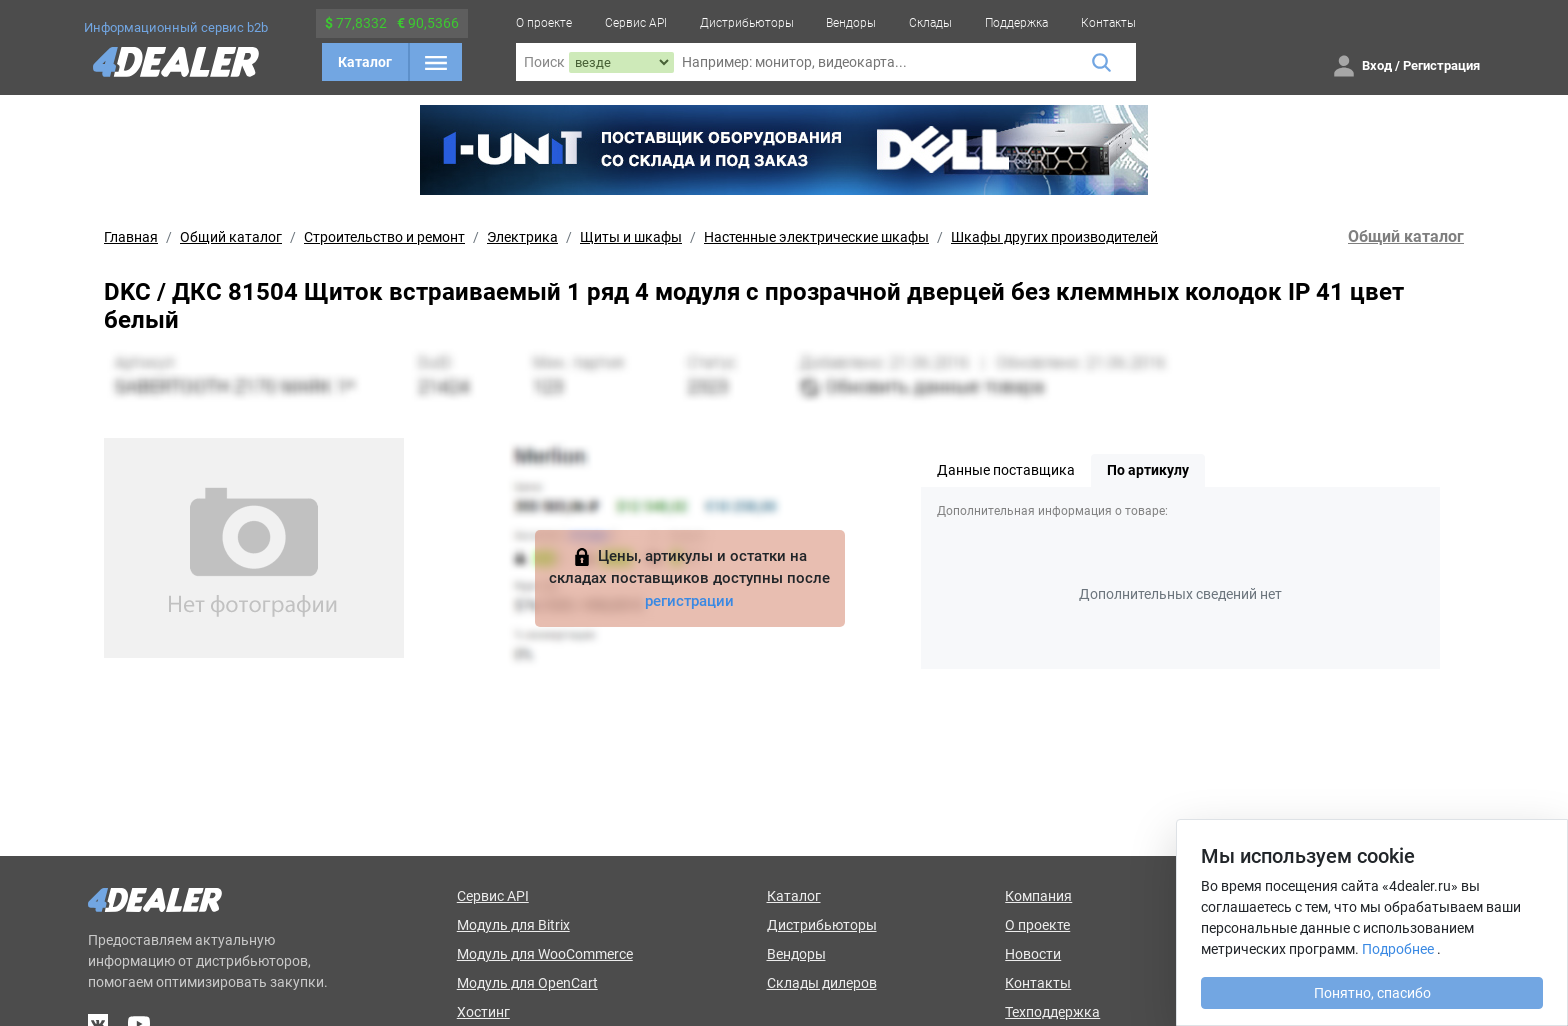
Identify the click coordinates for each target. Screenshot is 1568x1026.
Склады (930, 23)
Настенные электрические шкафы (816, 237)
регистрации (689, 601)
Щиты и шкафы (631, 237)
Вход (1377, 65)
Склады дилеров (822, 983)
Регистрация (1441, 65)
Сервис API (636, 23)
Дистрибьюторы (747, 23)
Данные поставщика (1006, 470)
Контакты (1108, 23)
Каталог (365, 62)
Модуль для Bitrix (513, 925)
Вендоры (851, 23)
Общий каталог (231, 237)
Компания (1038, 896)
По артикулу (1148, 470)
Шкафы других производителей (1054, 237)
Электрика (522, 237)
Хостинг (483, 1012)
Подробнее (1398, 949)
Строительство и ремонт (384, 237)
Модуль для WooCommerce (545, 954)
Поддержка (1016, 23)
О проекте (544, 23)
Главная (131, 237)
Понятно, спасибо (1372, 993)
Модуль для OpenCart (527, 983)
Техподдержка (1052, 1012)
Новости (1033, 954)
